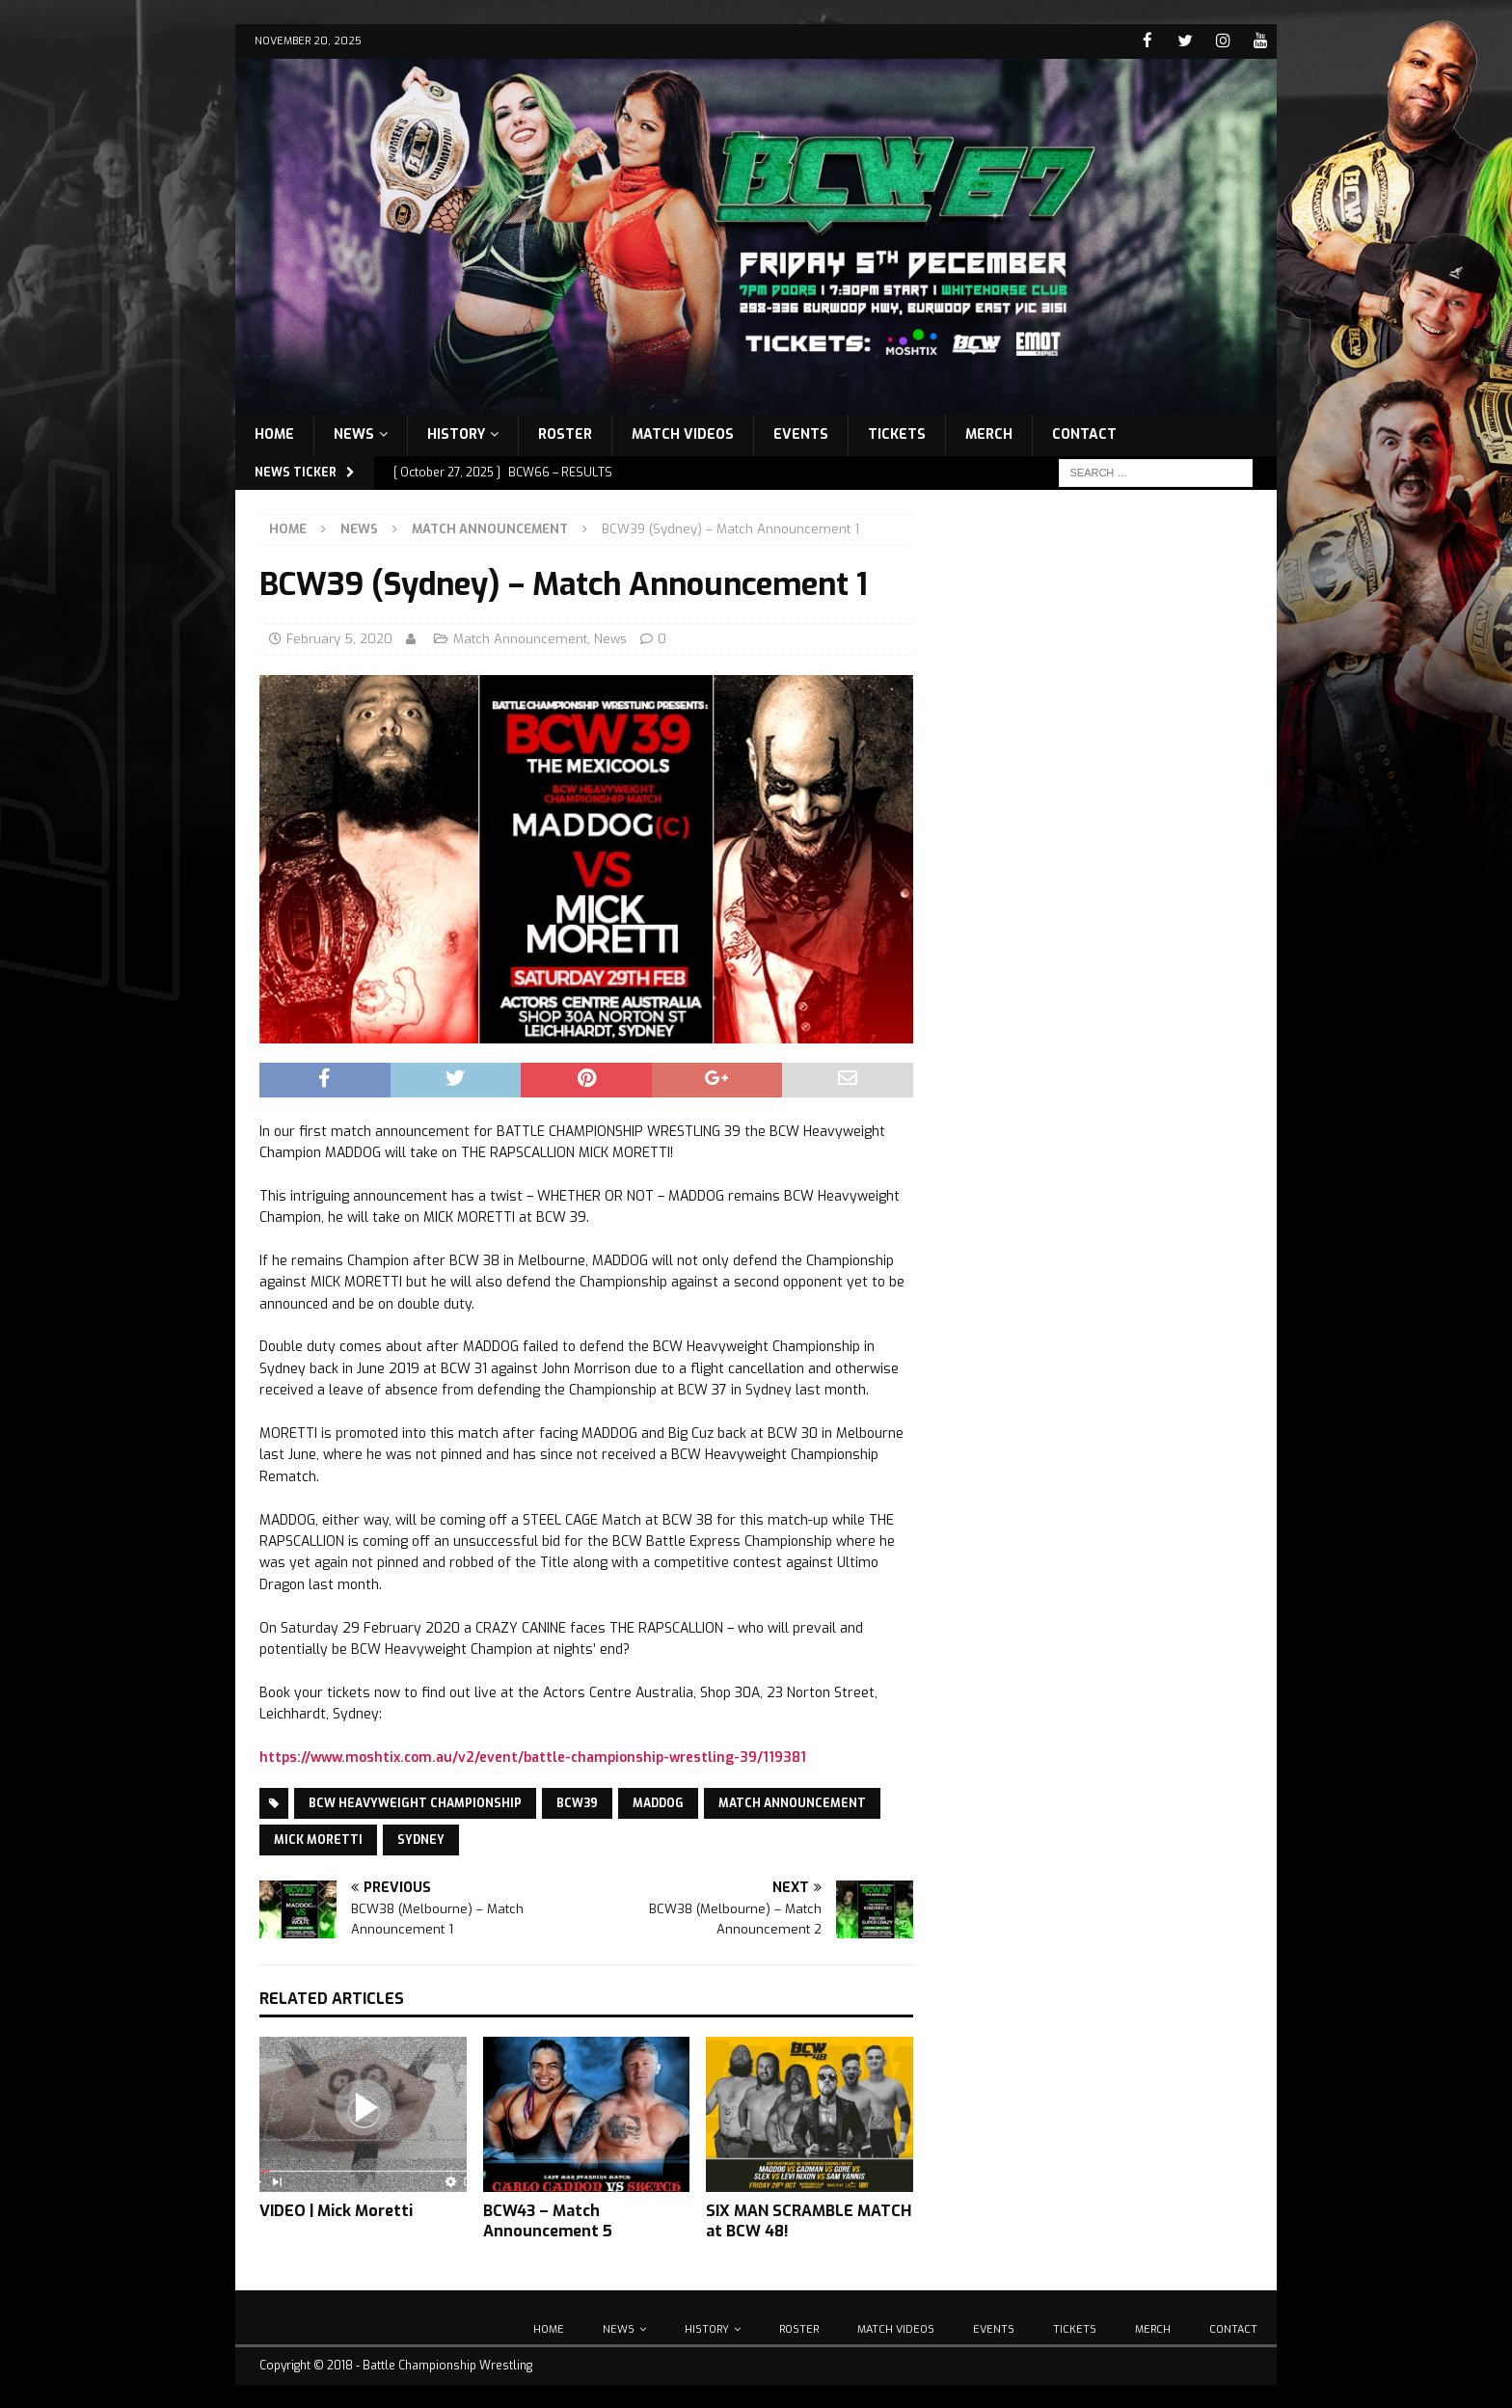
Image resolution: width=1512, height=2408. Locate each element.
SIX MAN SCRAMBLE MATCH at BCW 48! (808, 2220)
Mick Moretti (318, 1839)
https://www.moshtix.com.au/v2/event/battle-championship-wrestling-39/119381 (532, 1756)
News (354, 433)
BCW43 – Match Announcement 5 (547, 2220)
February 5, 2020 (339, 638)
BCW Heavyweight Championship (415, 1802)
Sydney (421, 1839)
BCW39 (577, 1802)
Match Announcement (520, 638)
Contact (1084, 433)
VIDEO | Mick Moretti (336, 2210)
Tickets (897, 433)
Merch (988, 433)
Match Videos (683, 433)
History (456, 433)
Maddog (658, 1802)
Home (274, 433)
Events (800, 433)
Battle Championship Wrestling (447, 2364)
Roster (565, 433)
